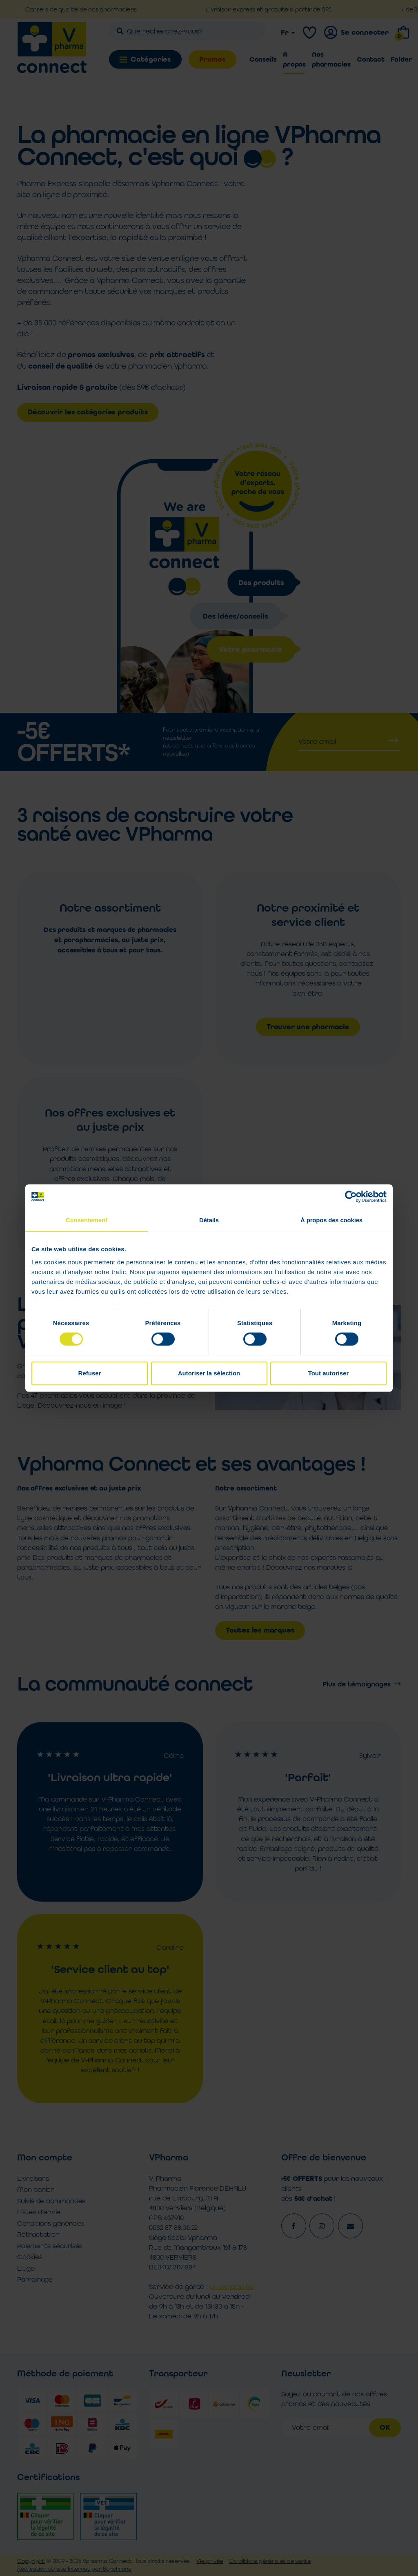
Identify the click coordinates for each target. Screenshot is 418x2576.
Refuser (89, 1373)
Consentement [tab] (86, 1220)
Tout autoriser (328, 1373)
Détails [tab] (209, 1220)
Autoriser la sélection (209, 1373)
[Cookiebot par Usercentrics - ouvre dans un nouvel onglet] (351, 1196)
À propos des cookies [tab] (331, 1220)
